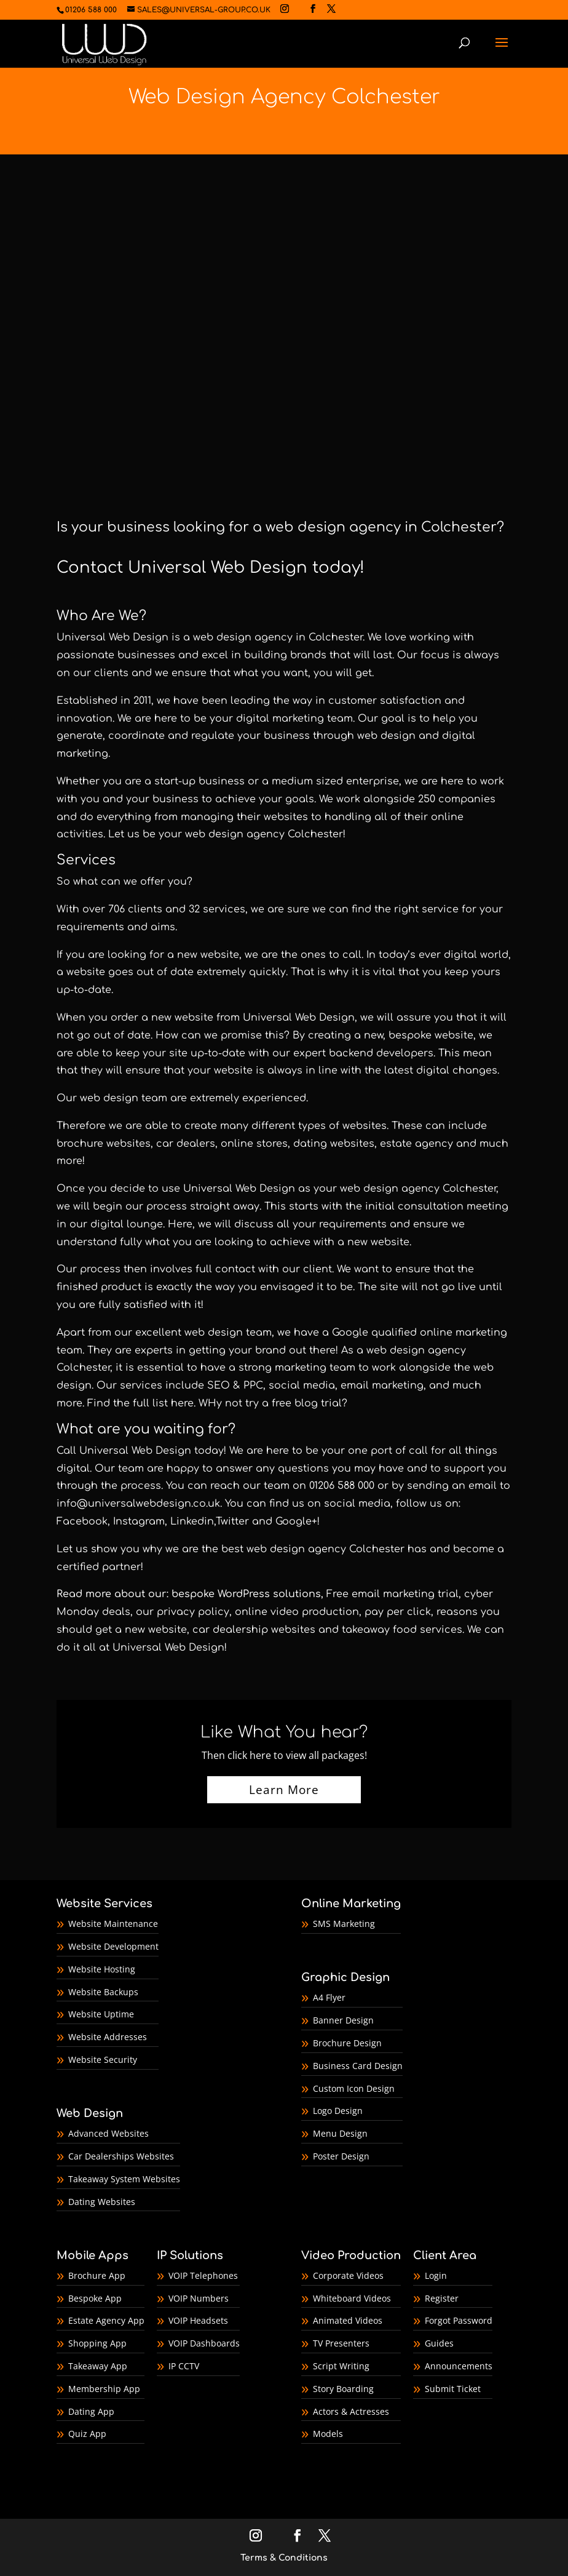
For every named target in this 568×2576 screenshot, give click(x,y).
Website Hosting (101, 1969)
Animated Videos (347, 2320)
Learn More (284, 1790)
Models (328, 2433)
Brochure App (96, 2275)
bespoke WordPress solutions (246, 1594)
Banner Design (343, 2020)
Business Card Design (358, 2066)
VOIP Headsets (198, 2320)
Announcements (458, 2366)
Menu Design (340, 2133)
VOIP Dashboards (204, 2343)
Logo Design (338, 2110)
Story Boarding (343, 2389)
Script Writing (341, 2366)
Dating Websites (101, 2201)
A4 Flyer (329, 1997)
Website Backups (103, 1992)
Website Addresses (107, 2037)
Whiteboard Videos (352, 2298)
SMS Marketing (344, 1923)
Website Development (113, 1946)
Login (436, 2275)
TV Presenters (341, 2343)
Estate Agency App (106, 2320)
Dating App (91, 2411)
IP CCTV (183, 2366)
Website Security (102, 2059)
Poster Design (341, 2156)
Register (442, 2298)
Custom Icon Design (354, 2088)
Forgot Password (458, 2320)
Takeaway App (97, 2366)
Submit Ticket (453, 2389)
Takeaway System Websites (124, 2179)
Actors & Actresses (351, 2411)
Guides (439, 2343)
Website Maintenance (113, 1923)
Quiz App (87, 2433)
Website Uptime (101, 2014)
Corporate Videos (348, 2275)
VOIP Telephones (203, 2275)
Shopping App (97, 2343)
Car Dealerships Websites (121, 2156)
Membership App (104, 2389)
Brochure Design (347, 2043)
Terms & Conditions (284, 2557)
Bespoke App (95, 2298)
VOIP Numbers (198, 2298)
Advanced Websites (108, 2133)
